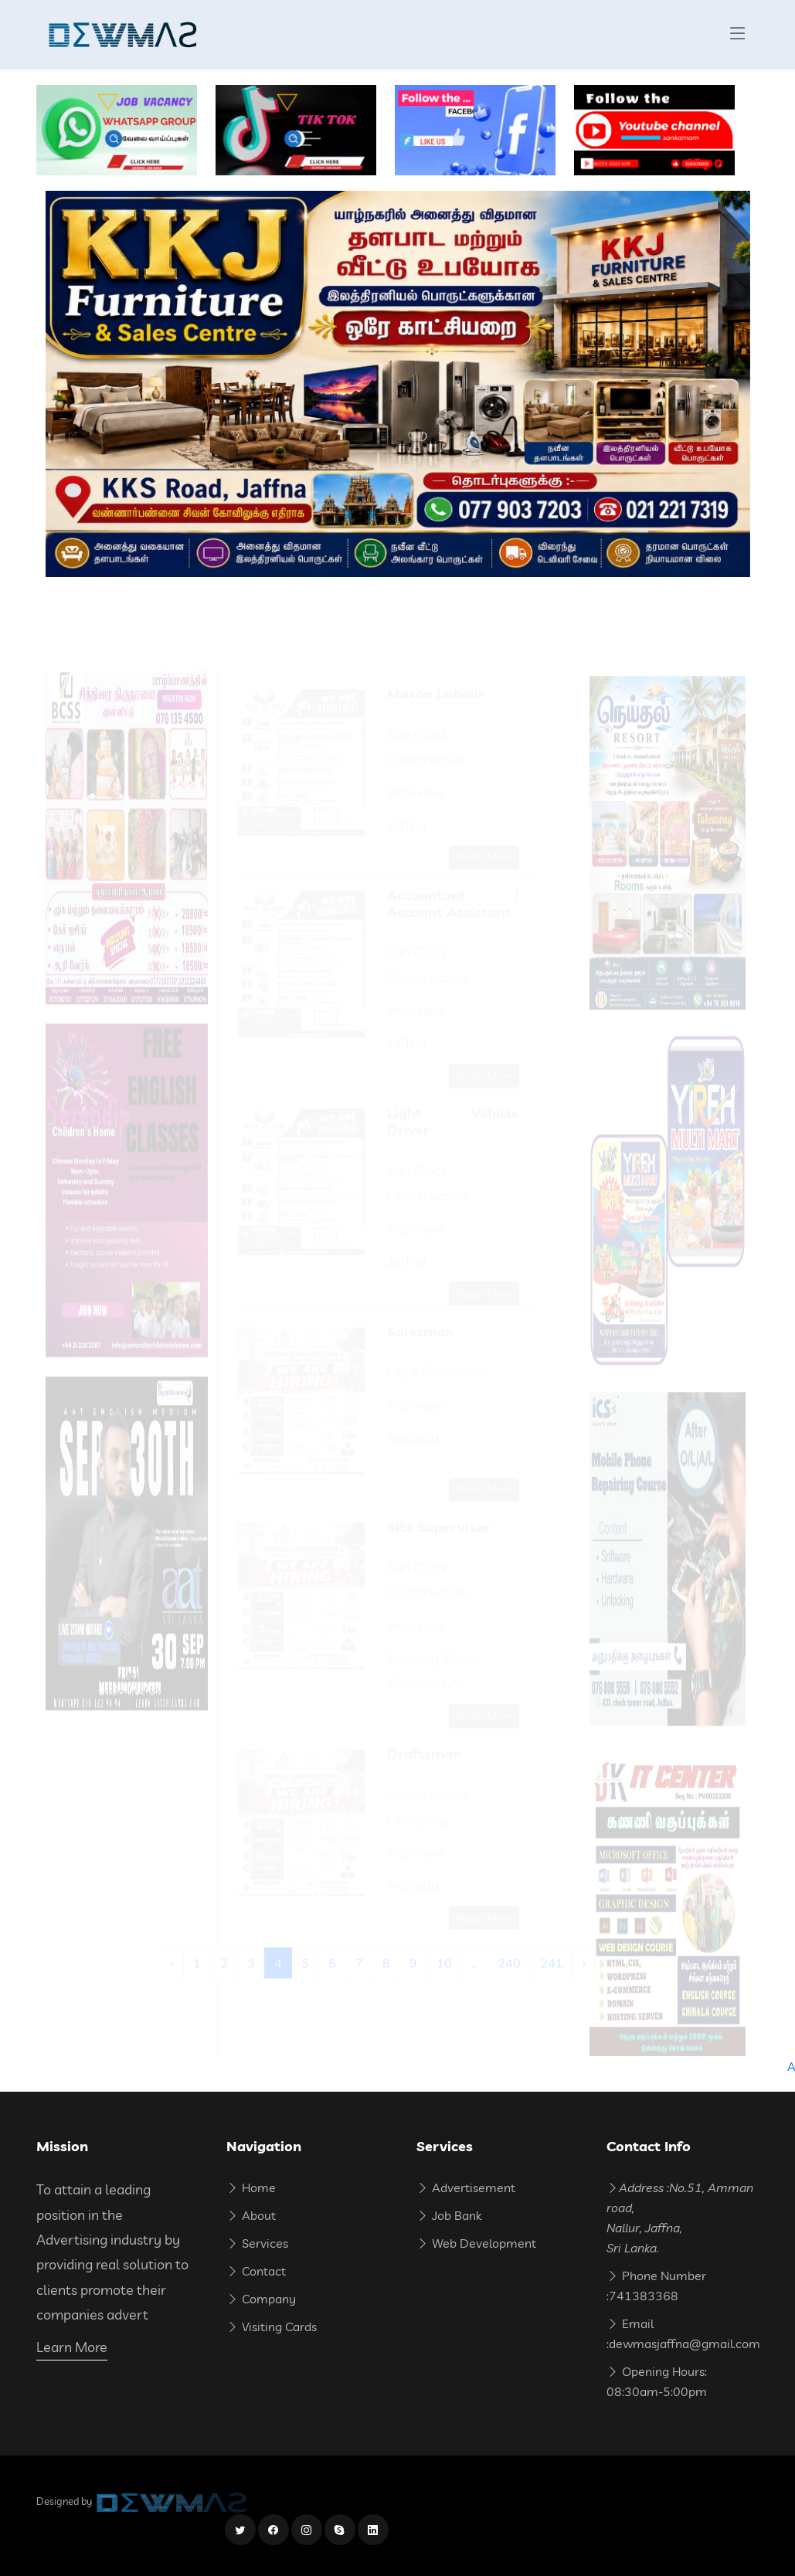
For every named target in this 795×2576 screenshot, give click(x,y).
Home (251, 2187)
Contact (256, 2271)
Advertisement (465, 2187)
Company (261, 2298)
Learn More (71, 2347)
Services (257, 2243)
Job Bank (448, 2215)
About (251, 2215)
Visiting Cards (271, 2326)
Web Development (476, 2243)
